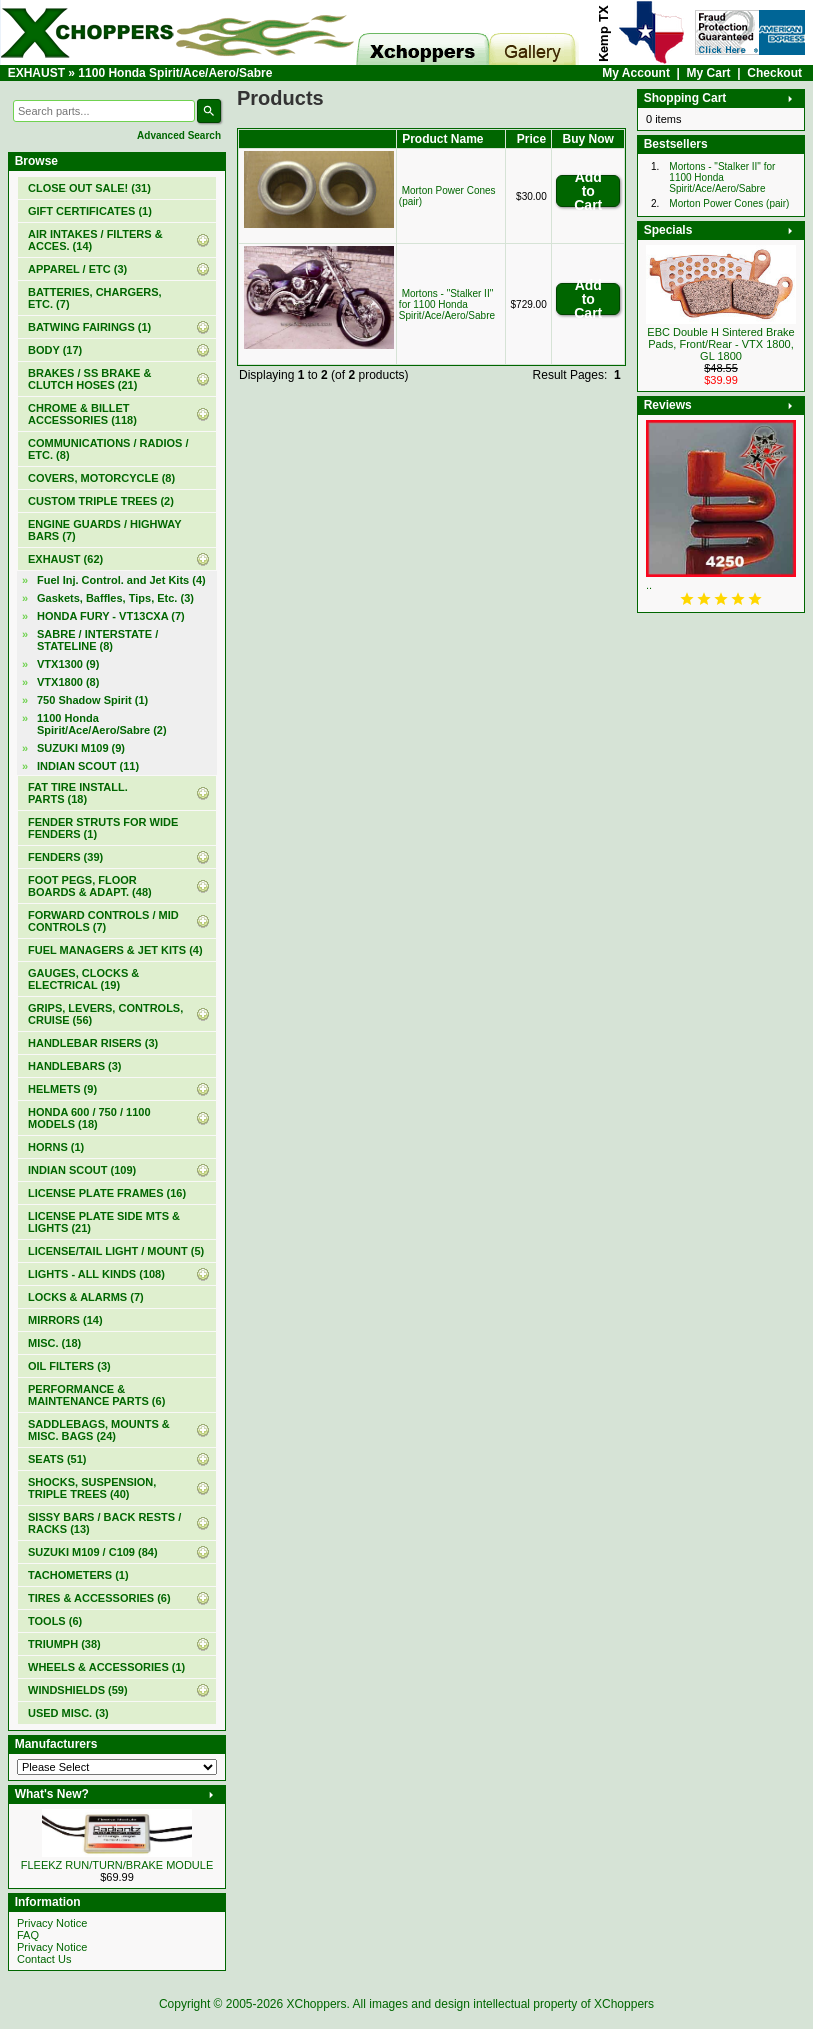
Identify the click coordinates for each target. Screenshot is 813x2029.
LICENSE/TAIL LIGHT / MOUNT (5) (116, 1251)
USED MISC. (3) (68, 1713)
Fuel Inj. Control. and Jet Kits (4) (121, 580)
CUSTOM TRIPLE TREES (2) (101, 501)
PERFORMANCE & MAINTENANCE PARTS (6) (96, 1395)
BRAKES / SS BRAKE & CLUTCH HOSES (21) (89, 379)
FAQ (28, 1935)
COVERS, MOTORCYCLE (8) (101, 478)
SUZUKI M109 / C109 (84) (93, 1552)
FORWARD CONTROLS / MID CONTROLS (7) (103, 921)
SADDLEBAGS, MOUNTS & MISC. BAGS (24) (99, 1430)
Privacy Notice (52, 1923)
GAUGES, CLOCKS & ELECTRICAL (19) (83, 979)
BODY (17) (55, 350)
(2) (102, 724)
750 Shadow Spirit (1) (92, 700)
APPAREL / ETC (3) (77, 269)
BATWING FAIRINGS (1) (89, 327)
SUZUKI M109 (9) (81, 748)
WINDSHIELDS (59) (78, 1690)
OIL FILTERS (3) (69, 1366)
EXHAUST (36, 73)
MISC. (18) (54, 1343)
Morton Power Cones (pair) (729, 203)
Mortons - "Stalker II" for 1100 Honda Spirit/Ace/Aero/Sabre (447, 304)
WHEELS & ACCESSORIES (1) (106, 1667)
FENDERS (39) (65, 857)
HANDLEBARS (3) (75, 1066)
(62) (65, 559)
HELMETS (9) (62, 1089)
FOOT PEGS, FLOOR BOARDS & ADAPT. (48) (90, 886)
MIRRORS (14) (65, 1320)
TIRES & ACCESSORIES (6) (99, 1598)
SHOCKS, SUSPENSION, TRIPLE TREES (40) (92, 1488)
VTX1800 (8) (68, 682)
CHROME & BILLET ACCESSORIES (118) (82, 414)
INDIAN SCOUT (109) (82, 1170)
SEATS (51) (57, 1459)
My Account (636, 73)
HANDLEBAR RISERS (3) (93, 1043)
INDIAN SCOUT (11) (88, 766)
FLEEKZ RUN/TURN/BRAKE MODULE (117, 1865)
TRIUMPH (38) (64, 1644)
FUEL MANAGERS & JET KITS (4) (115, 950)
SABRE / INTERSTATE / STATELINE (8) (97, 640)
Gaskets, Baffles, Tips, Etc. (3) (115, 598)
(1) (90, 211)
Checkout (774, 73)
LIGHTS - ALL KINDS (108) (96, 1274)
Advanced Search (179, 135)
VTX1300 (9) (68, 664)
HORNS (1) (56, 1147)
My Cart (709, 73)
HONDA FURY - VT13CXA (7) (111, 616)
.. (649, 585)
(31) (89, 188)
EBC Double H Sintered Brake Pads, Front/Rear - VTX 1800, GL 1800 (720, 344)
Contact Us (44, 1959)
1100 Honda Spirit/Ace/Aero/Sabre (175, 73)
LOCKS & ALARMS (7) (86, 1297)
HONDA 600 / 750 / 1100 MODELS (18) (89, 1118)
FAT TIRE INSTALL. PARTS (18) (78, 793)
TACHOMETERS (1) (78, 1575)
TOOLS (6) (55, 1621)
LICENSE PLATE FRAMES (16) (107, 1193)
